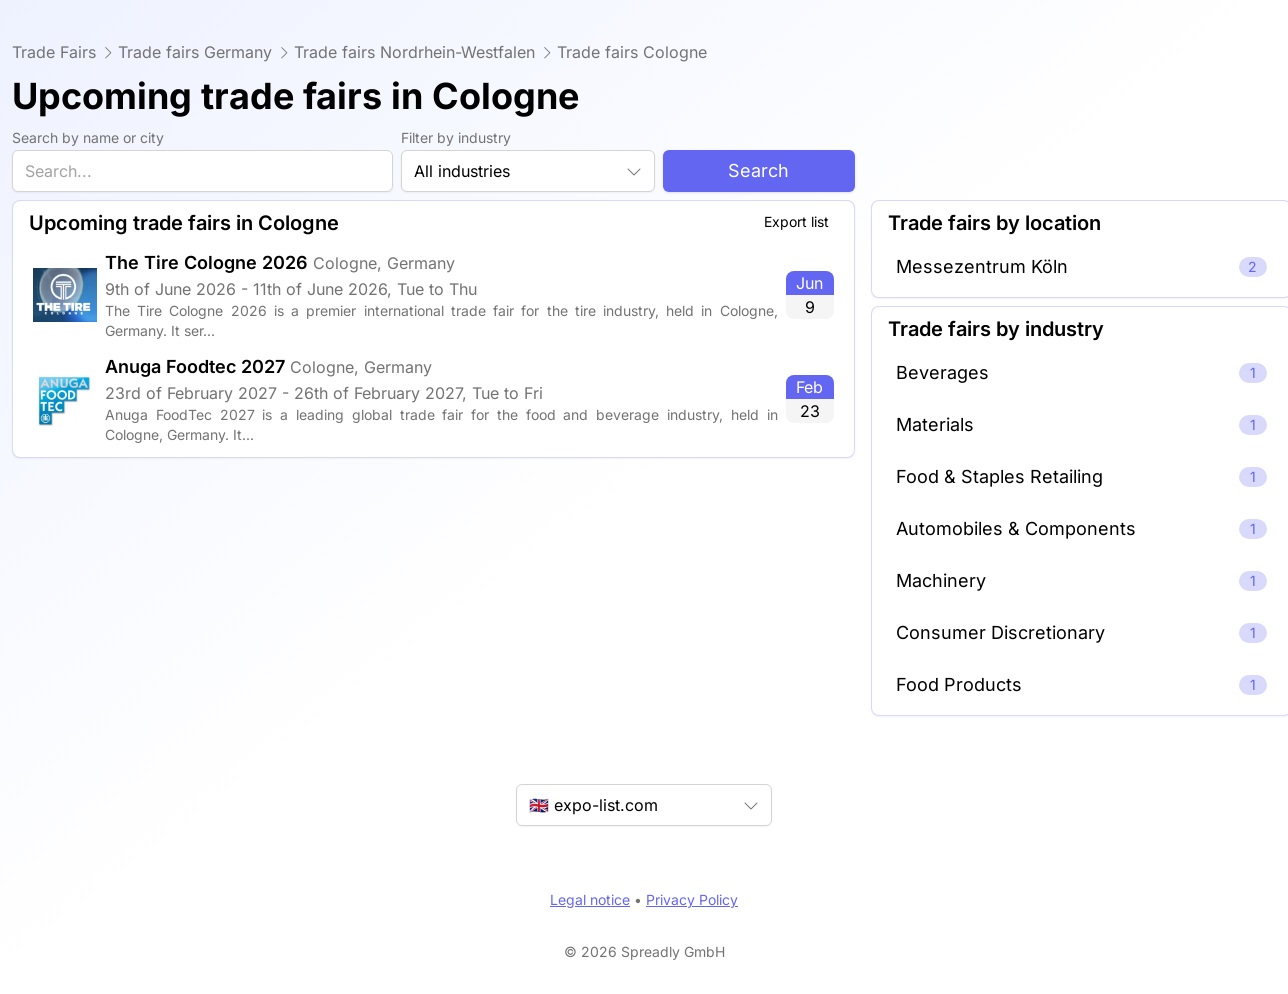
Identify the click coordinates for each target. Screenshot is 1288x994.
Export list (796, 221)
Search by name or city (88, 137)
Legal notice (590, 899)
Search (758, 170)
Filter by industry (456, 137)
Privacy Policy (692, 899)
